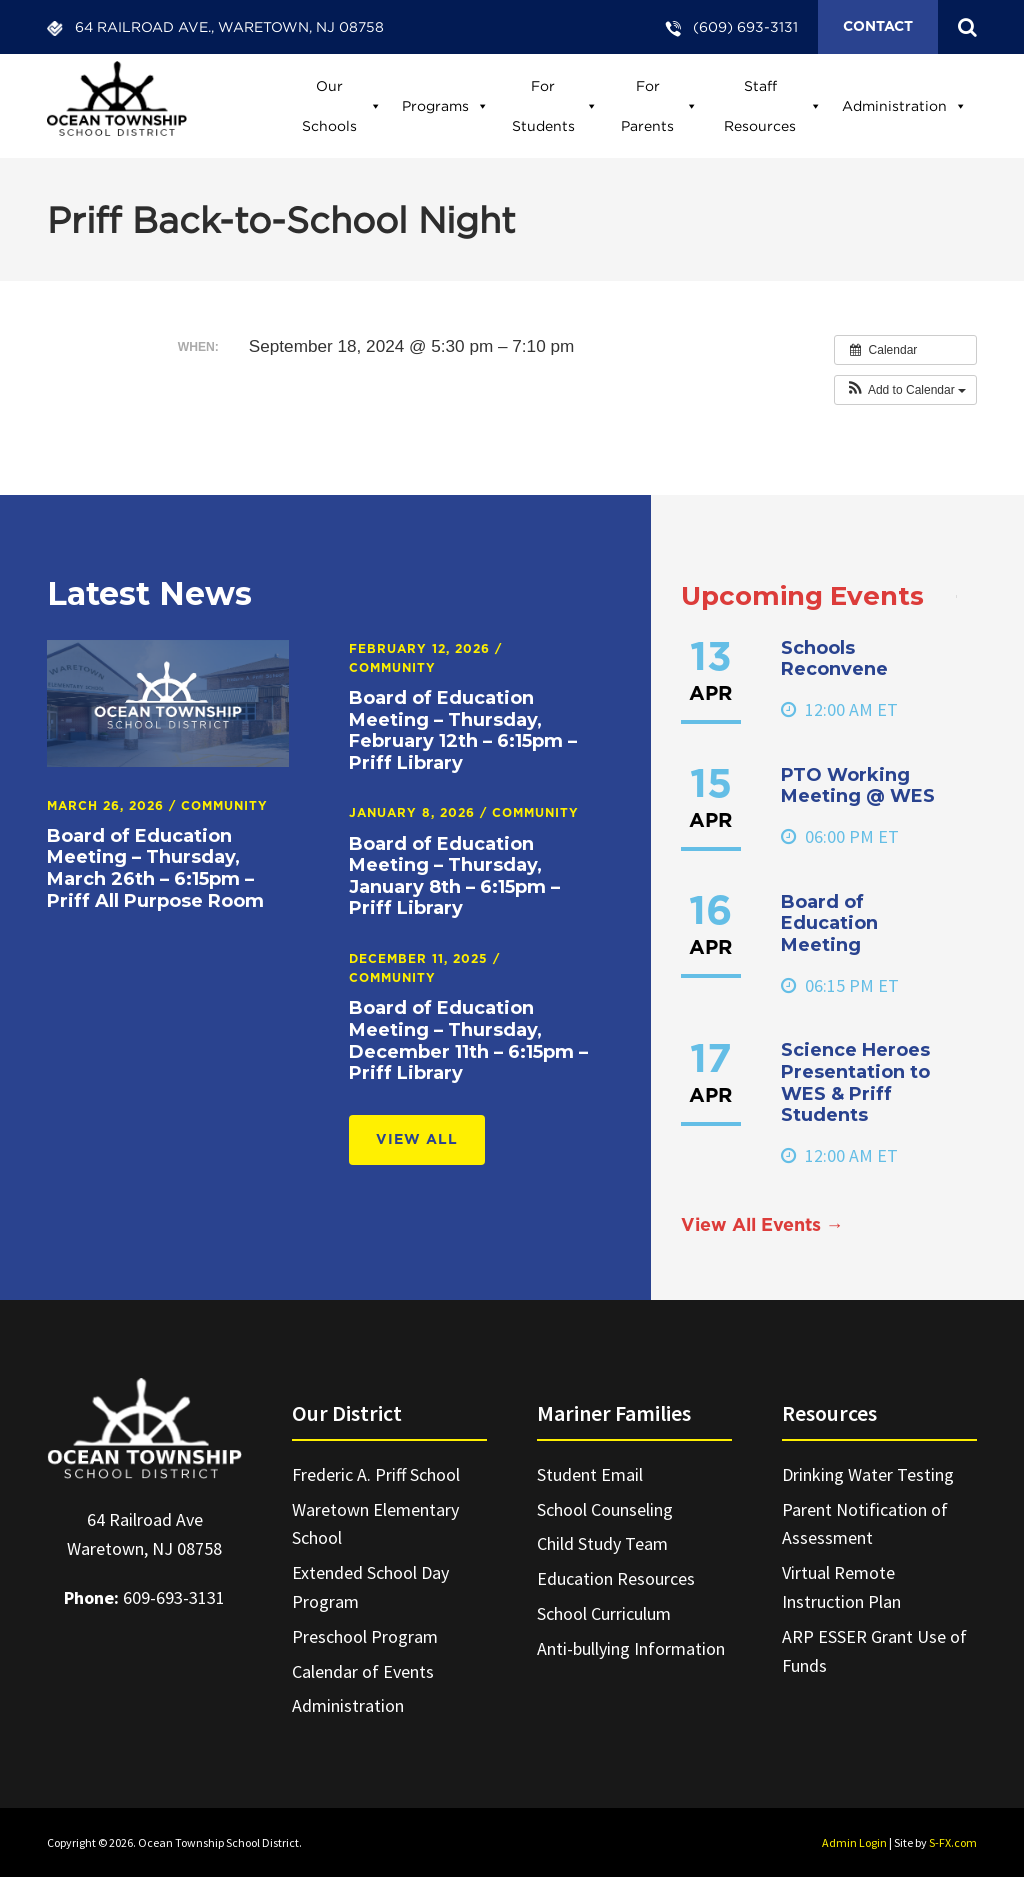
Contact (878, 27)
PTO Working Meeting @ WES (858, 786)
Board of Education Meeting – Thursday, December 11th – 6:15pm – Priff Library (468, 1040)
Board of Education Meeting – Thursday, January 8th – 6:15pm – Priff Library (454, 876)
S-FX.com (953, 1842)
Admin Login (854, 1842)
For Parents (659, 105)
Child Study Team (602, 1543)
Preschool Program (365, 1636)
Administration (904, 106)
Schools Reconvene (834, 659)
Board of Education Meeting (829, 923)
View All (417, 1140)
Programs (445, 106)
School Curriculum (604, 1613)
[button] (905, 390)
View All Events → (762, 1226)
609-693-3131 (174, 1597)
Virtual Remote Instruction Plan (841, 1587)
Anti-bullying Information (631, 1648)
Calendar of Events (363, 1671)
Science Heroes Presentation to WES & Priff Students (855, 1082)
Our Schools (342, 105)
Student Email (590, 1474)
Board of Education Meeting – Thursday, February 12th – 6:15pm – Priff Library (463, 730)
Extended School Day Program (370, 1587)
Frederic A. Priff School (376, 1474)
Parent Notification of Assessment (865, 1524)
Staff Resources (773, 105)
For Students (555, 105)
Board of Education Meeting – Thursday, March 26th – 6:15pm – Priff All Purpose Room (155, 868)
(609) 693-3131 (745, 26)
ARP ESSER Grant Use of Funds (874, 1651)
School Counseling (605, 1509)
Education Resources (616, 1578)
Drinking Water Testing (868, 1474)
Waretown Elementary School (375, 1524)
